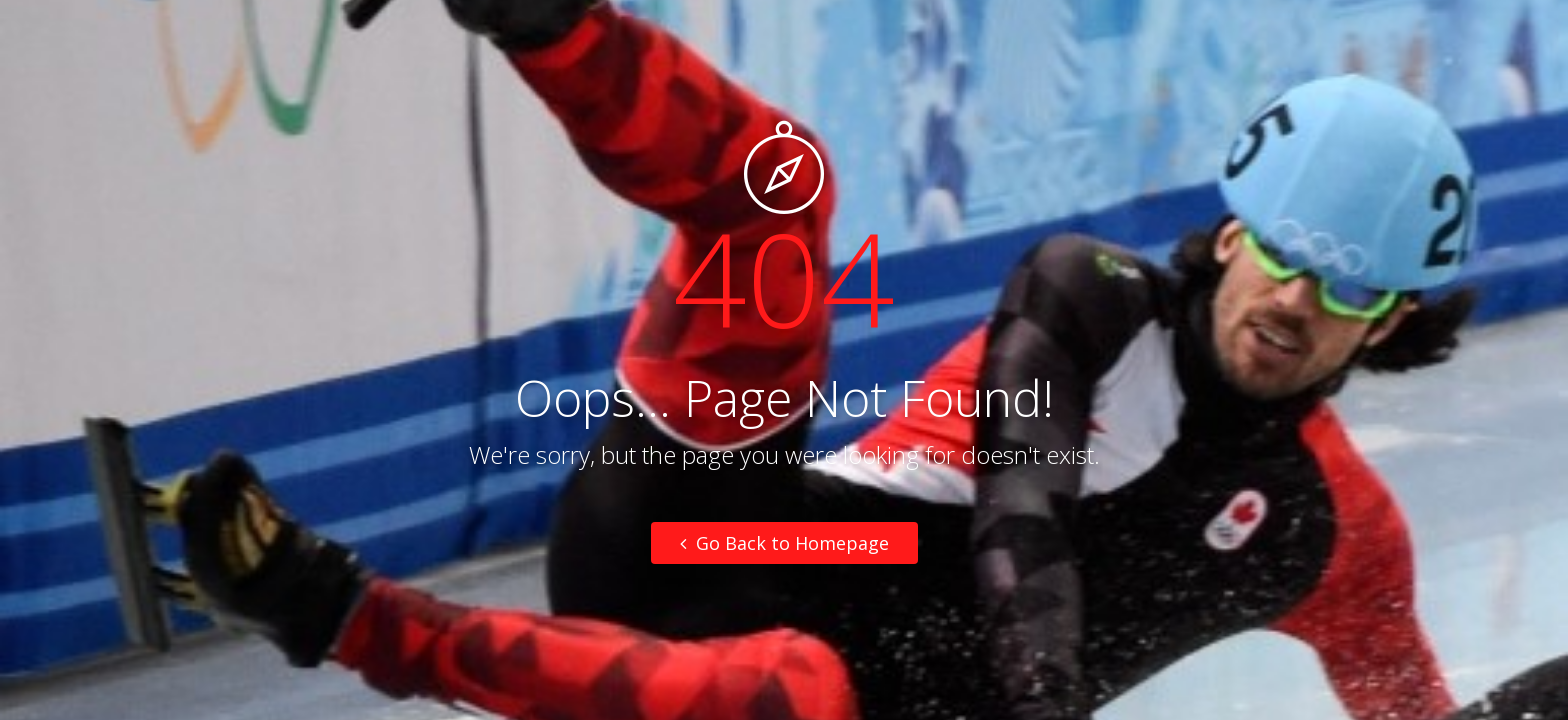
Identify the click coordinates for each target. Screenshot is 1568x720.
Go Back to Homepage (784, 543)
